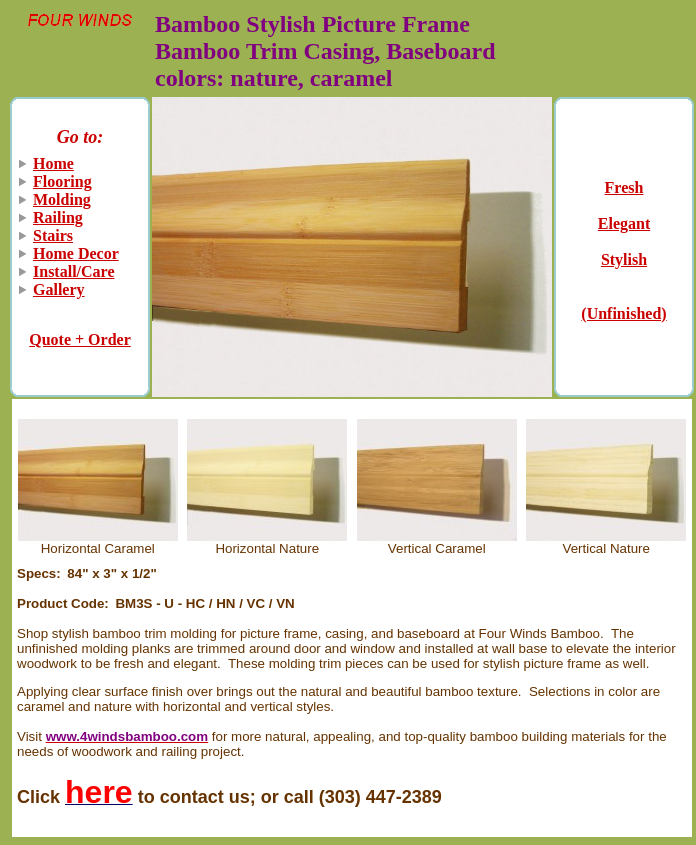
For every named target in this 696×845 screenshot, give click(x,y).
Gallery (59, 289)
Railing (58, 217)
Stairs (53, 235)
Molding (62, 199)
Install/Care (73, 271)
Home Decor (76, 253)
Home (53, 163)
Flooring (62, 181)
